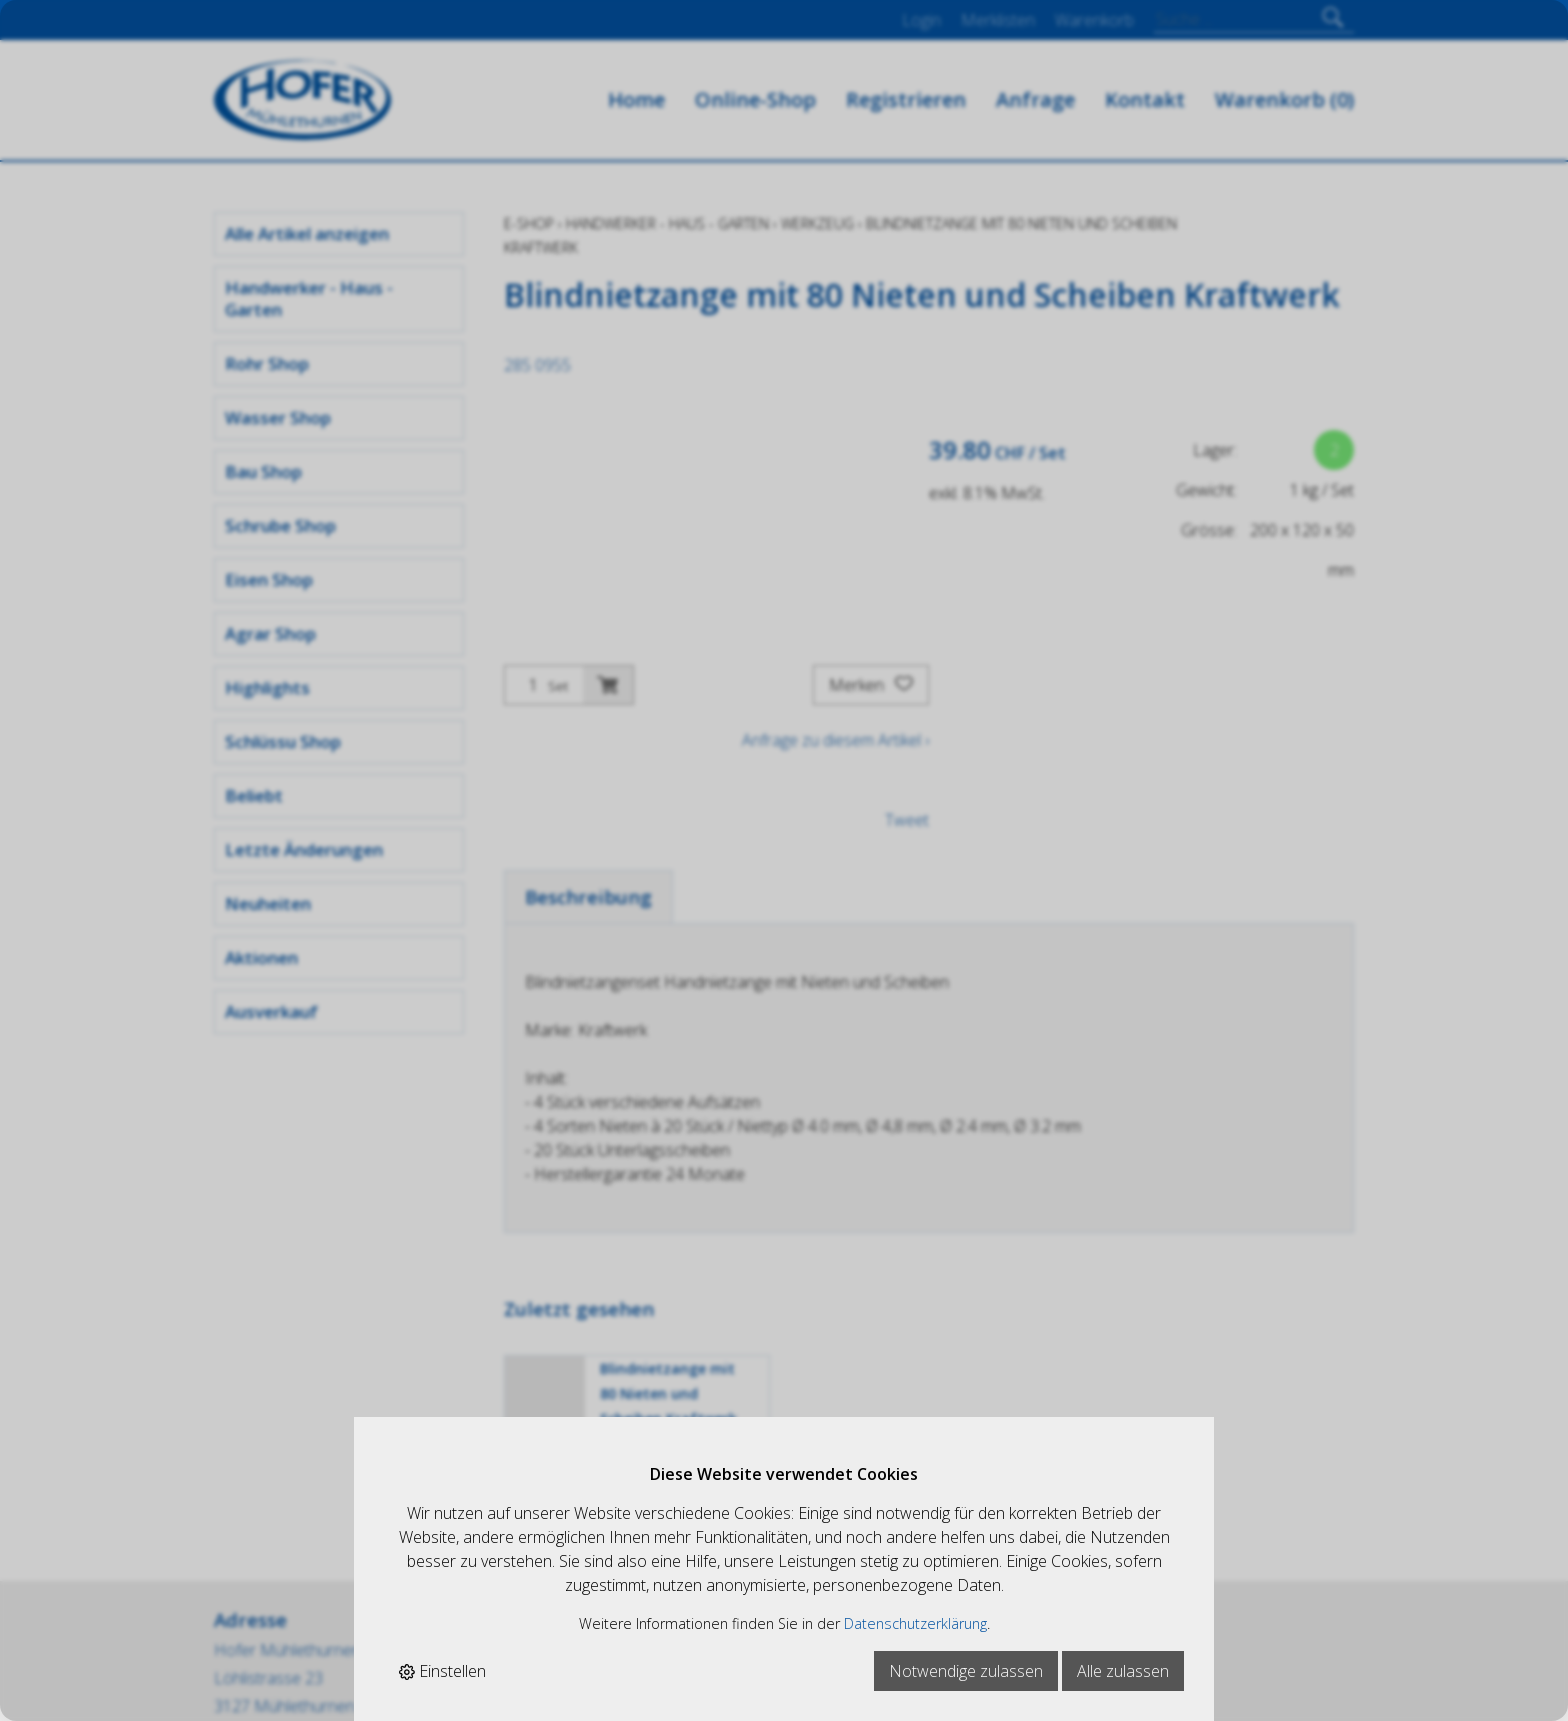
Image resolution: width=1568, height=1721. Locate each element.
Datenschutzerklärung (915, 1623)
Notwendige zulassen (966, 1671)
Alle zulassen (1123, 1671)
